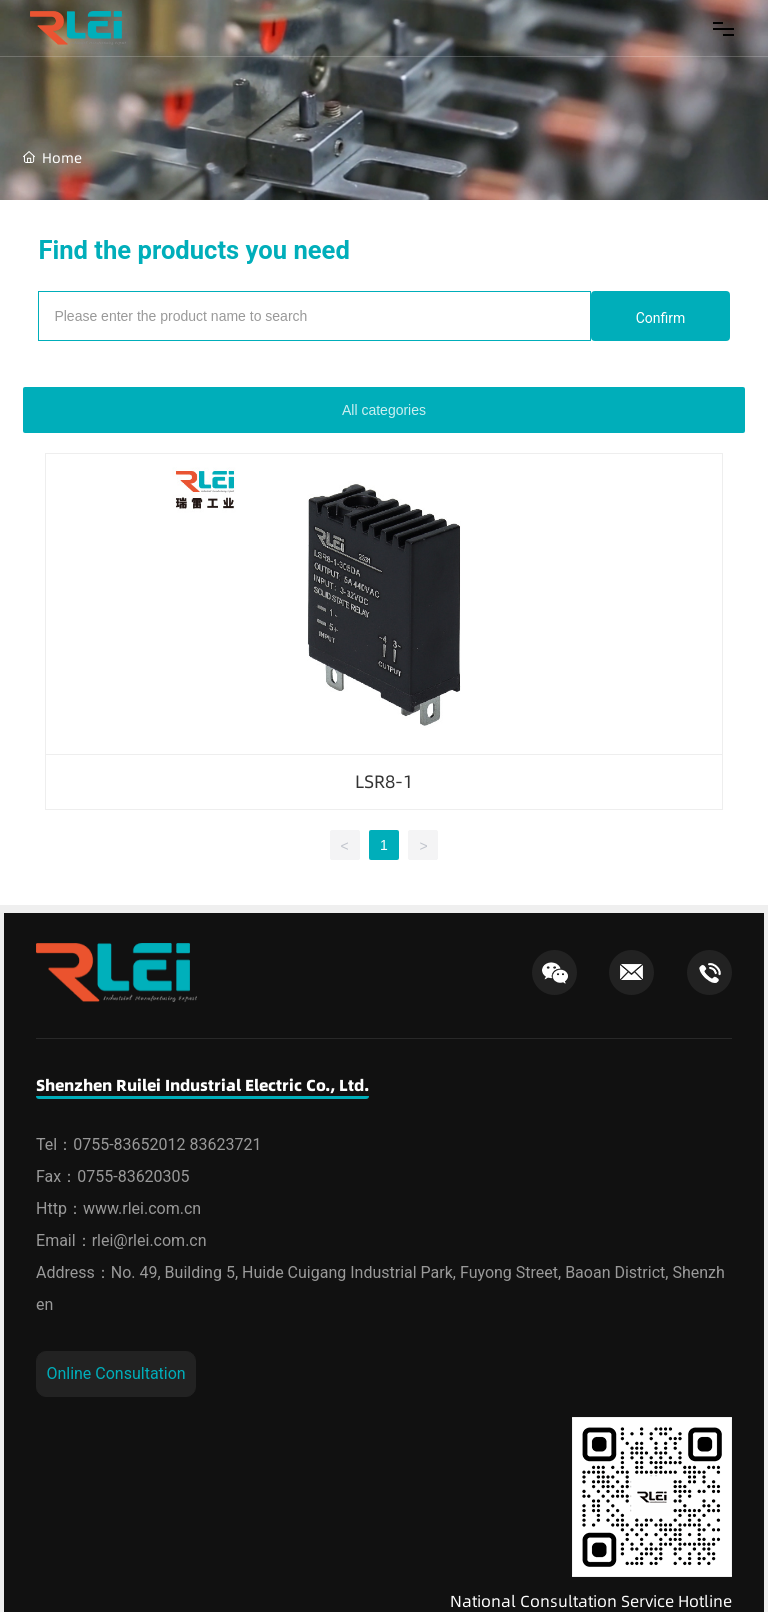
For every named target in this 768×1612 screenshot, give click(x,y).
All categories (384, 410)
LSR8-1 (384, 781)
